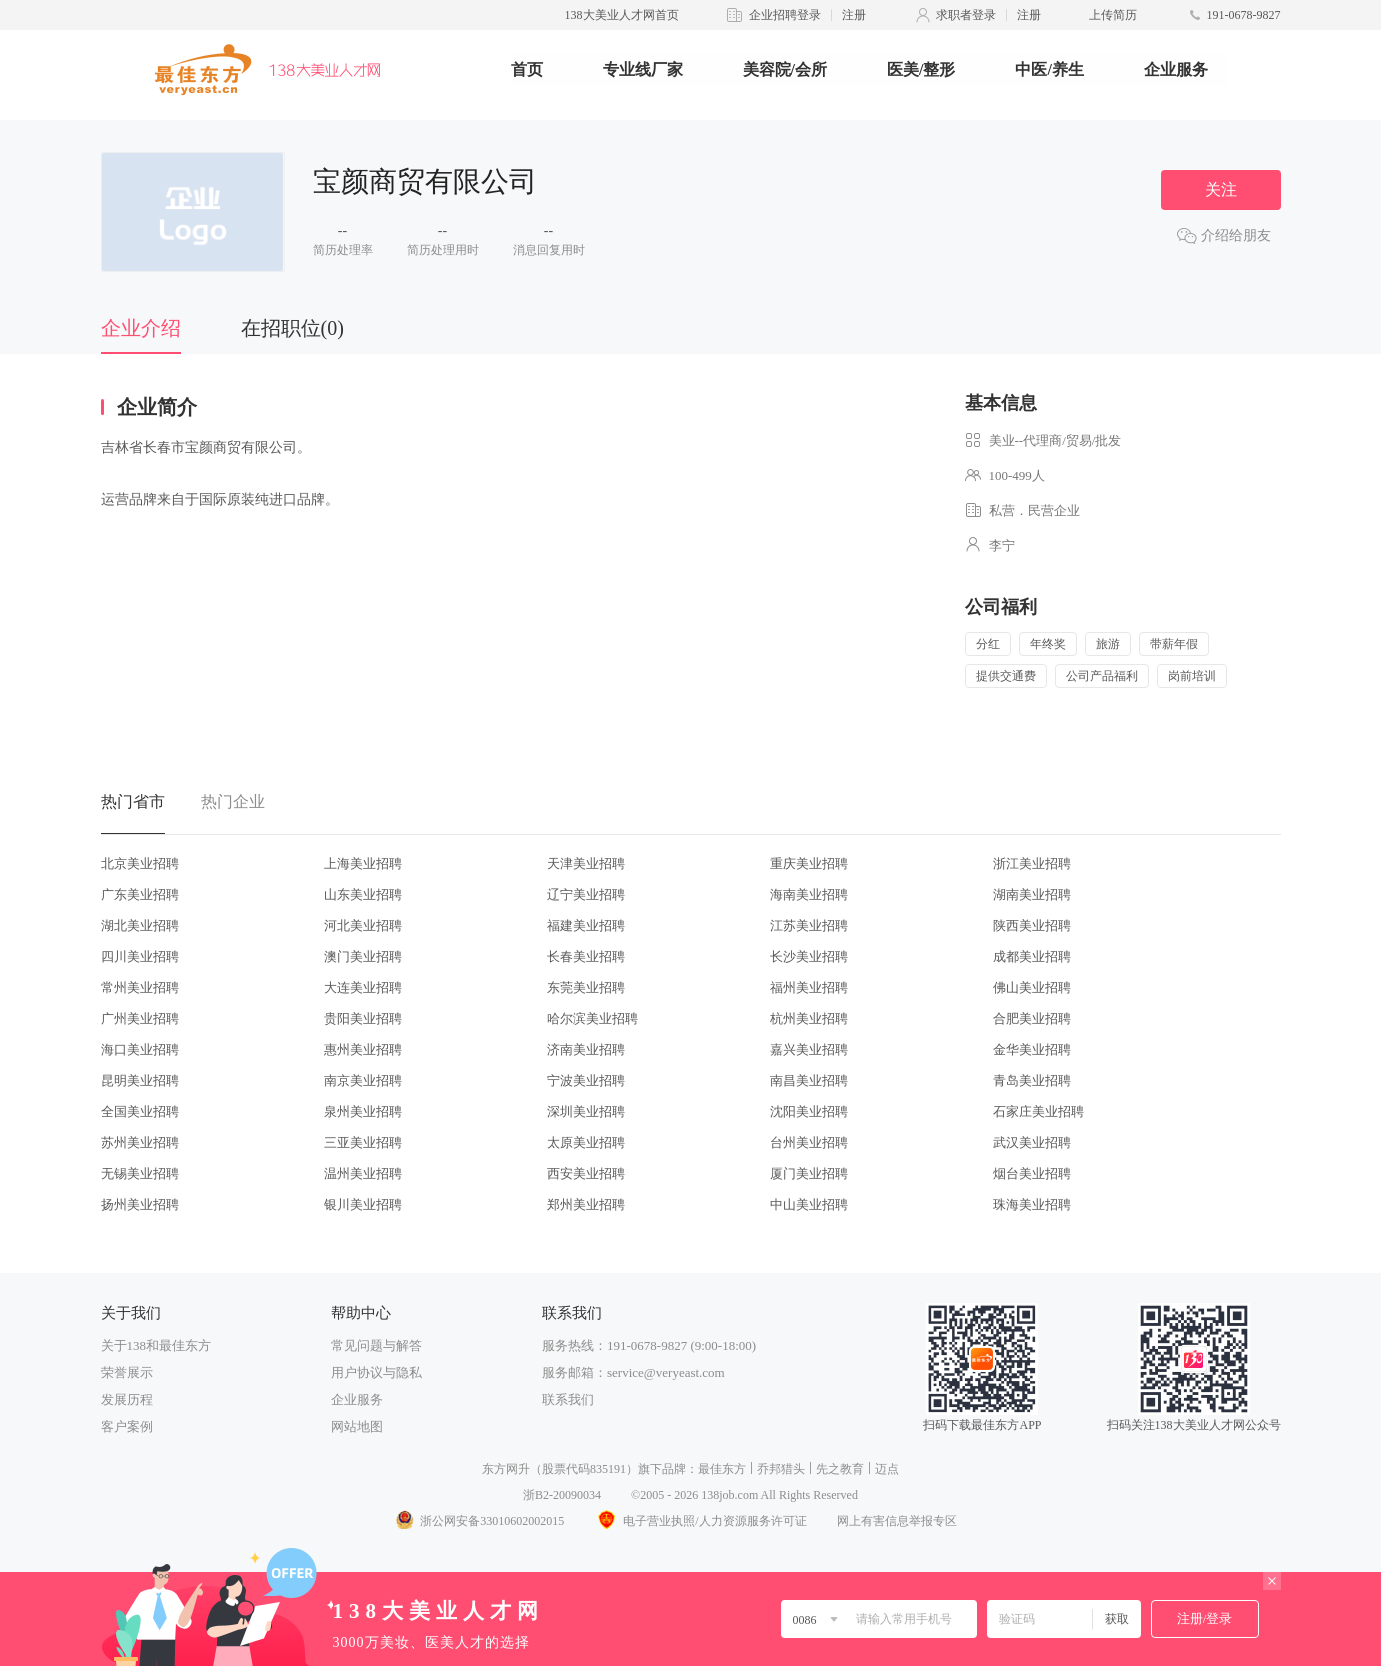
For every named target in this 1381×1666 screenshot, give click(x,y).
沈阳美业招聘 (809, 1111)
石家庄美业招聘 (1038, 1111)
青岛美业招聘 (1032, 1080)
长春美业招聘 (586, 956)
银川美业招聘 (363, 1204)
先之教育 (840, 1469)
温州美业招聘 (363, 1173)
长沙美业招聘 (809, 956)
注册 (854, 15)
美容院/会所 (785, 69)
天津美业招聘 (586, 863)
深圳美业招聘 (586, 1111)
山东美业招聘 (363, 894)
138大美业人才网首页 (622, 15)
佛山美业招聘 (1032, 987)
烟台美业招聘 (1032, 1173)
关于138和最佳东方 (156, 1345)
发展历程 (127, 1399)
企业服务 (1176, 69)
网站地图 (357, 1426)
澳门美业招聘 (363, 956)
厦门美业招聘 (809, 1173)
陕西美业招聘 (1032, 925)
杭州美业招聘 (809, 1018)
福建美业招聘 (586, 925)
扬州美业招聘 (140, 1204)
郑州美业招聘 (586, 1204)
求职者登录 (966, 15)
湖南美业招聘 (1032, 894)
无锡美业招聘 (140, 1173)
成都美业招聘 (1032, 956)
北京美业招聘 (140, 863)
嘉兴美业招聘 (809, 1049)
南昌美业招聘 (809, 1080)
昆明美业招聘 (140, 1080)
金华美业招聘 (1032, 1049)
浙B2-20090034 (562, 1495)
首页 (527, 69)
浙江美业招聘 (1032, 863)
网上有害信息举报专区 (897, 1521)
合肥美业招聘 (1032, 1018)
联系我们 (568, 1399)
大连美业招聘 (363, 987)
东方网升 (506, 1469)
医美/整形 (921, 69)
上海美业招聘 (363, 863)
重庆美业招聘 (809, 863)
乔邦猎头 (781, 1469)
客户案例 (127, 1426)
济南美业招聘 (586, 1049)
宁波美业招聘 (586, 1080)
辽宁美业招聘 (586, 894)
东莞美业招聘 (586, 987)
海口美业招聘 (140, 1049)
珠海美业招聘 (1032, 1204)
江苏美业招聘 (809, 925)
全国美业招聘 (140, 1111)
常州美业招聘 (140, 987)
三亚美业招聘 (363, 1142)
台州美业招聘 (809, 1142)
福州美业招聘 (809, 987)
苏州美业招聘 (140, 1142)
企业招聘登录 (785, 15)
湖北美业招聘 (140, 925)
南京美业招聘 (363, 1080)
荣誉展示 (127, 1372)
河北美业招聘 (363, 925)
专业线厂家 (643, 69)
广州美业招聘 (140, 1018)
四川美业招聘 (140, 956)
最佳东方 (722, 1469)
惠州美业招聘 (363, 1049)
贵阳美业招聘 (363, 1018)
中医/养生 (1049, 69)
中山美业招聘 (809, 1204)
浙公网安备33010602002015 (479, 1521)
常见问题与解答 (376, 1345)
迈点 (887, 1469)
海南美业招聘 (809, 894)
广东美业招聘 (140, 894)
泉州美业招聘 (363, 1111)
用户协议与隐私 (376, 1372)
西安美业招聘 (586, 1173)
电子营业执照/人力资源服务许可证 (700, 1521)
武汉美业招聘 (1032, 1142)
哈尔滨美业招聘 (592, 1018)
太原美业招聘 (586, 1142)
